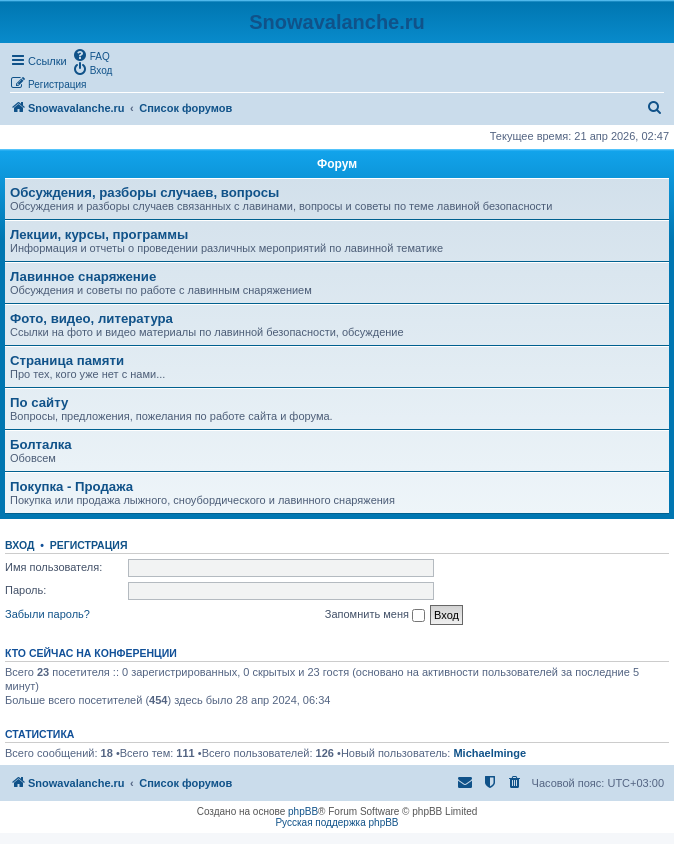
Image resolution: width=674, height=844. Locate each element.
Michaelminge (489, 753)
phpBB (303, 811)
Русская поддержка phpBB (336, 822)
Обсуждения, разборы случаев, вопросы (144, 192)
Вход (19, 545)
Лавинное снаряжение (83, 276)
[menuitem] (91, 55)
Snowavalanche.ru (337, 22)
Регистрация (89, 545)
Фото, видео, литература (91, 318)
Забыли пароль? (47, 614)
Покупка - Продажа (71, 486)
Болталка (41, 444)
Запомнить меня (375, 615)
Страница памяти (67, 360)
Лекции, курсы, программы (99, 234)
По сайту (39, 402)
